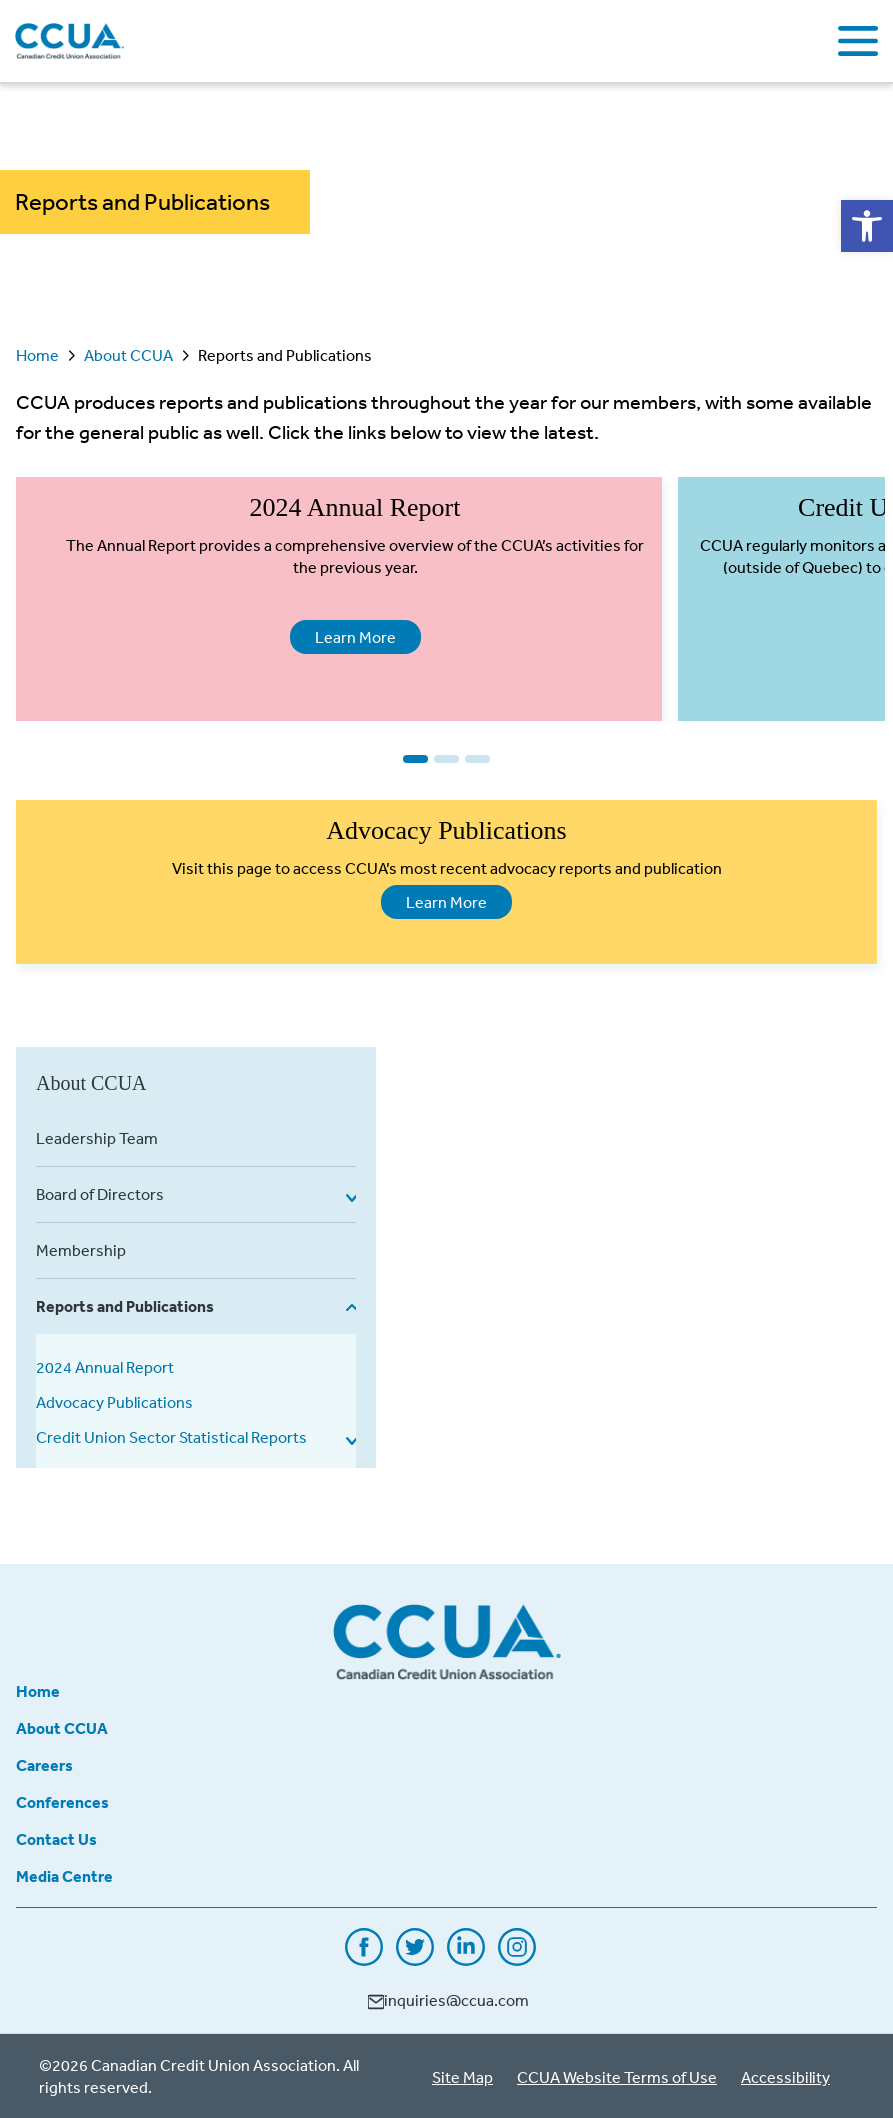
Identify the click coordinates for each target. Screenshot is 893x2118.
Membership (81, 1250)
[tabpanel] (339, 599)
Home (37, 355)
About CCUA (128, 355)
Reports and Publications (125, 1306)
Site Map (462, 2077)
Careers (44, 1765)
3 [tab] (477, 759)
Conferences (62, 1802)
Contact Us (56, 1839)
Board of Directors (100, 1194)
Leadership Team (97, 1138)
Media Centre (64, 1876)
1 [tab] (415, 759)
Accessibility (785, 2077)
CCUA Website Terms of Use (617, 2077)
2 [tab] (446, 759)
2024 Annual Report (105, 1367)
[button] (867, 226)
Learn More (343, 636)
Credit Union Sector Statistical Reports (171, 1437)
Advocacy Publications (114, 1402)
